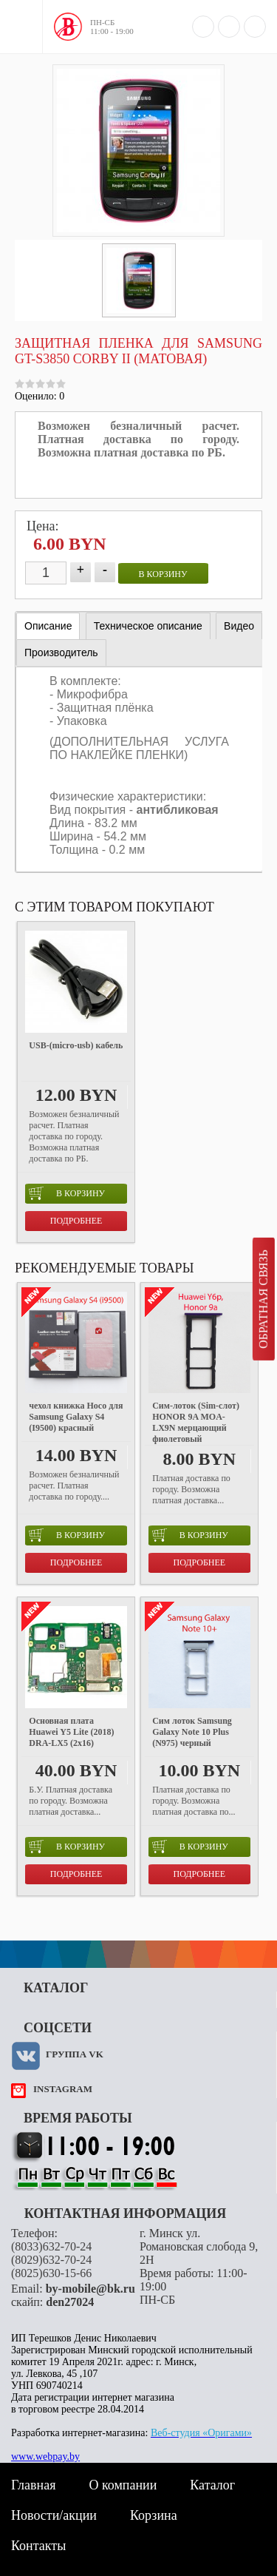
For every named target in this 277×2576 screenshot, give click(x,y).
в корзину (163, 574)
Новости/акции (54, 2515)
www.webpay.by (45, 2456)
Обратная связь (263, 1299)
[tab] (48, 626)
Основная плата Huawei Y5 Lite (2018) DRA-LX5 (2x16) (71, 1732)
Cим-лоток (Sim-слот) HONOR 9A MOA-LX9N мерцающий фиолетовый (195, 1422)
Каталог (212, 2485)
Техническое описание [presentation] (148, 626)
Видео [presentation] (239, 626)
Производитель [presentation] (61, 652)
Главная (33, 2485)
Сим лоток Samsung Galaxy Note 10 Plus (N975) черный (192, 1732)
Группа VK (74, 2054)
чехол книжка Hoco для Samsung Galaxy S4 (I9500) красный (76, 1416)
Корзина (153, 2515)
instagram (62, 2088)
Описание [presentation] (48, 626)
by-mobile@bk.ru (90, 2288)
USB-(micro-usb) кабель (76, 1045)
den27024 (70, 2302)
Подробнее (76, 1220)
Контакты (38, 2545)
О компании (123, 2485)
